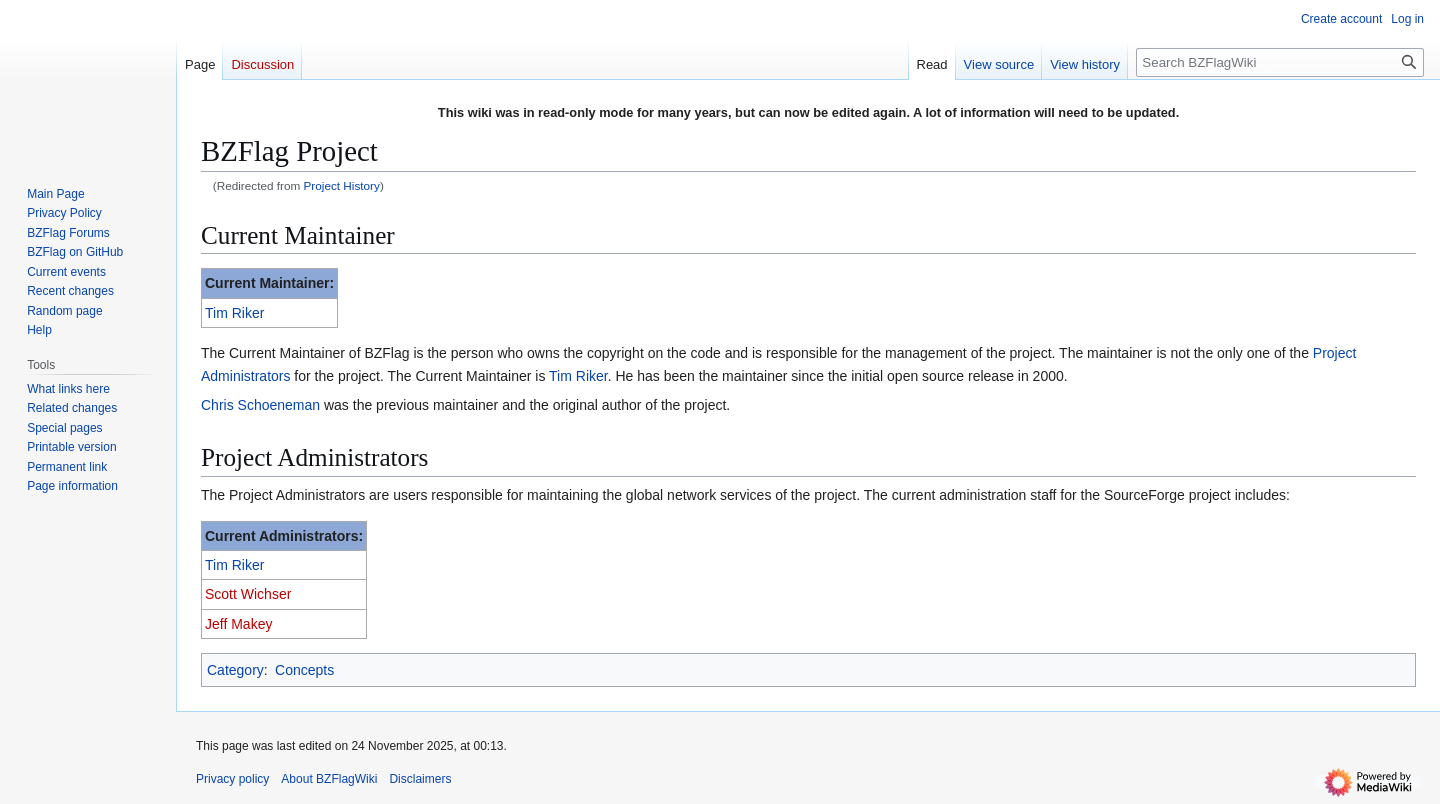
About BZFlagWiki (329, 779)
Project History (342, 185)
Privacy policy (232, 779)
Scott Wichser (248, 594)
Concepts (304, 670)
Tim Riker (234, 313)
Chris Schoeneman (260, 405)
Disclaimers (420, 779)
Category (235, 670)
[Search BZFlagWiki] (1280, 62)
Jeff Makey (238, 624)
